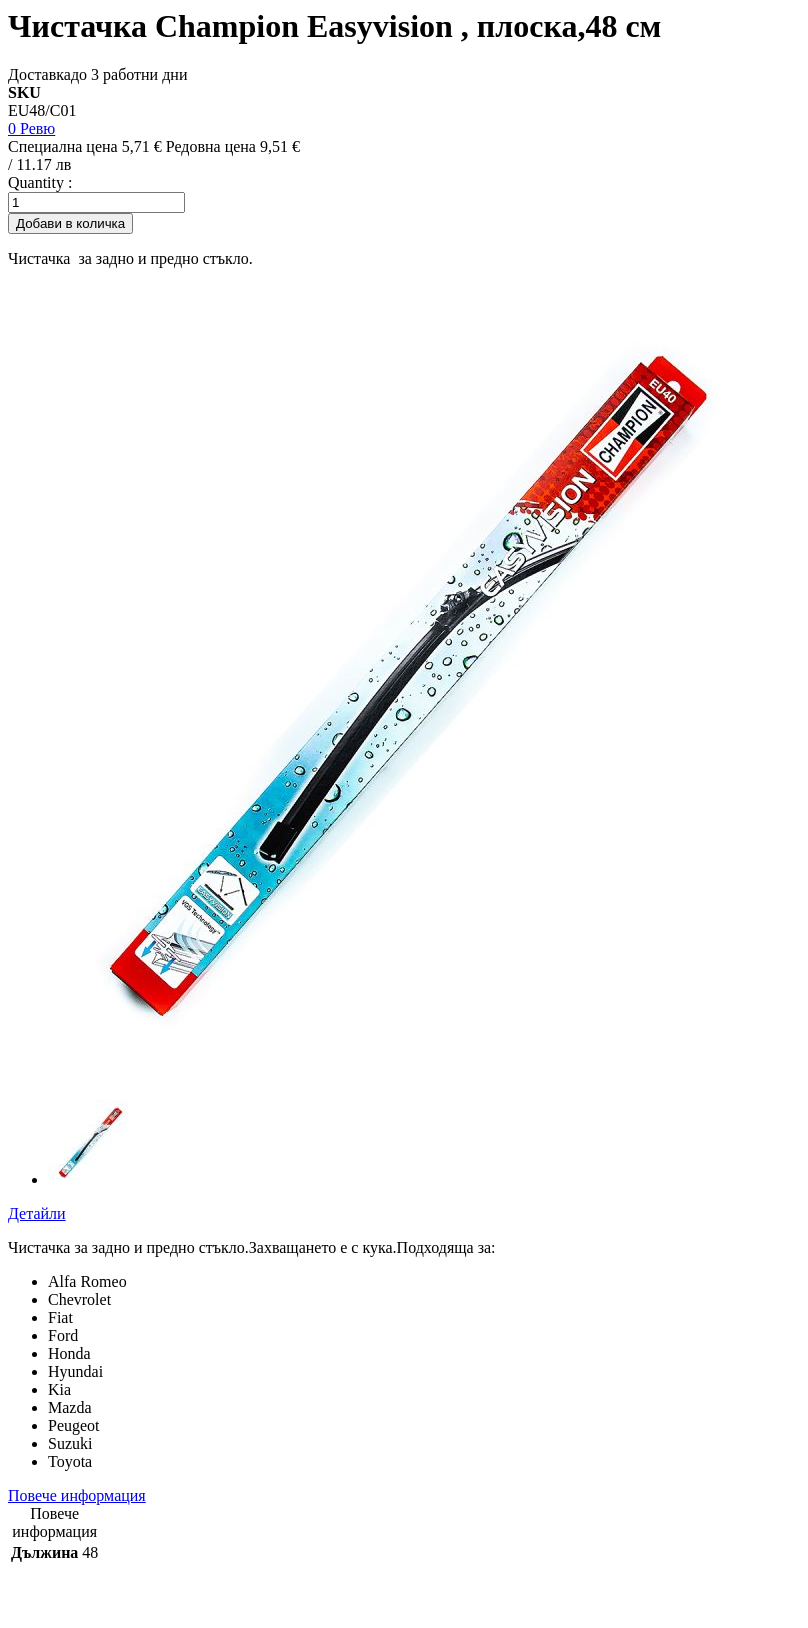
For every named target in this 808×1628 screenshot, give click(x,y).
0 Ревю (31, 128)
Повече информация (77, 1495)
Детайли (37, 1213)
